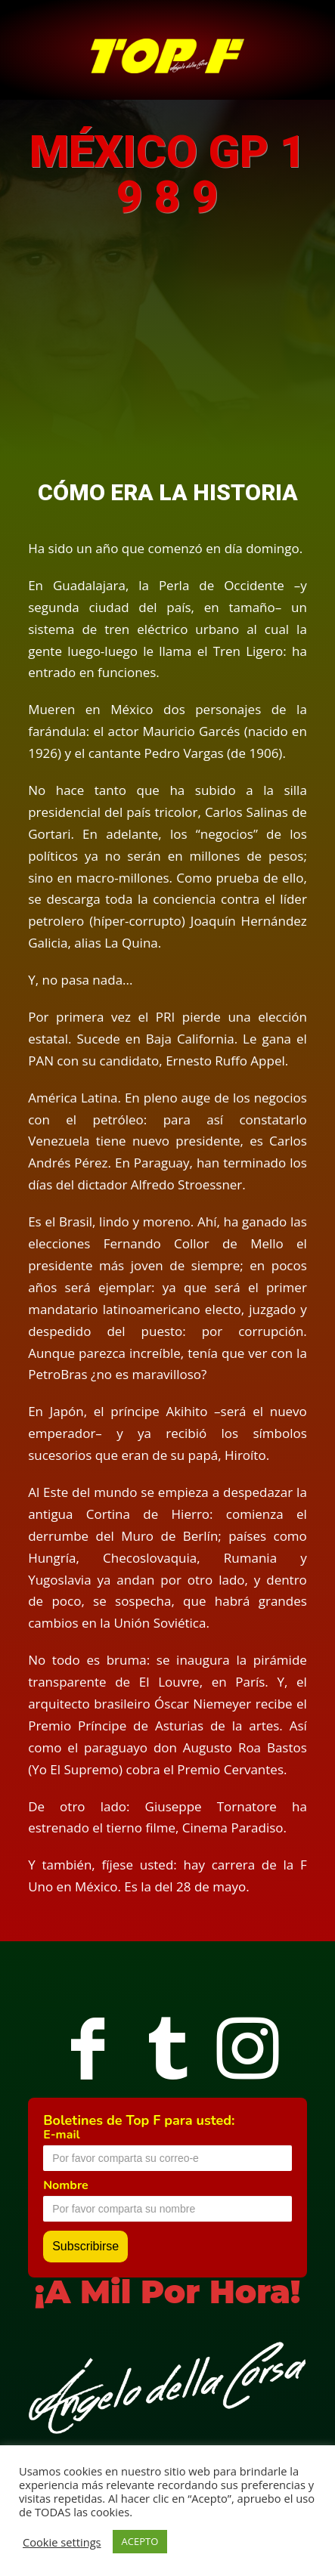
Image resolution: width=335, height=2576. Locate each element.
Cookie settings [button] (62, 2542)
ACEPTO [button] (140, 2541)
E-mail (61, 2135)
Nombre (65, 2185)
